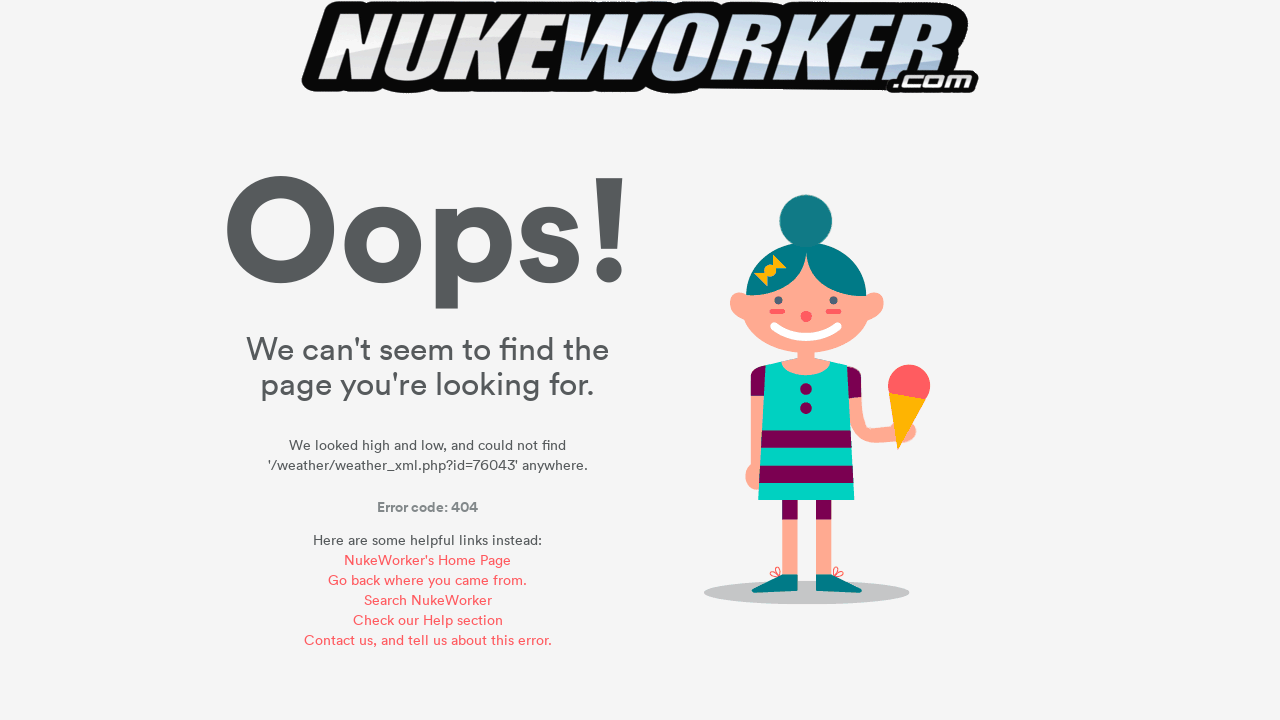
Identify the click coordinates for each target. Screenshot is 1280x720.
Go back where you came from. (427, 579)
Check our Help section (428, 619)
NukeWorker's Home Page (427, 559)
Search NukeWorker (428, 599)
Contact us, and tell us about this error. (428, 639)
